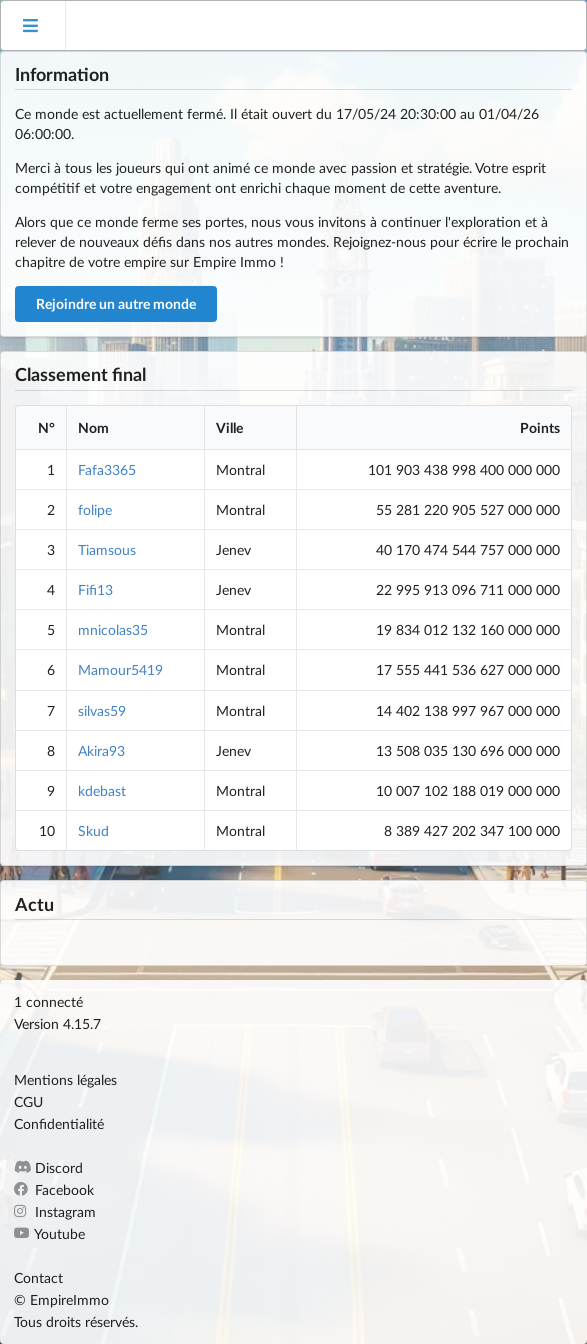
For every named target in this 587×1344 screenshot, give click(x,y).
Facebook (54, 1189)
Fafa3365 (107, 469)
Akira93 (101, 750)
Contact (38, 1278)
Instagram (55, 1211)
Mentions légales (65, 1080)
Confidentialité (59, 1123)
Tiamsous (107, 549)
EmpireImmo (69, 1299)
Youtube (49, 1233)
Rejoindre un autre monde (116, 303)
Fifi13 (95, 589)
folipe (95, 509)
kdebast (102, 790)
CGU (28, 1101)
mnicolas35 (113, 629)
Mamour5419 (120, 669)
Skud (93, 830)
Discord (48, 1168)
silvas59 (102, 710)
